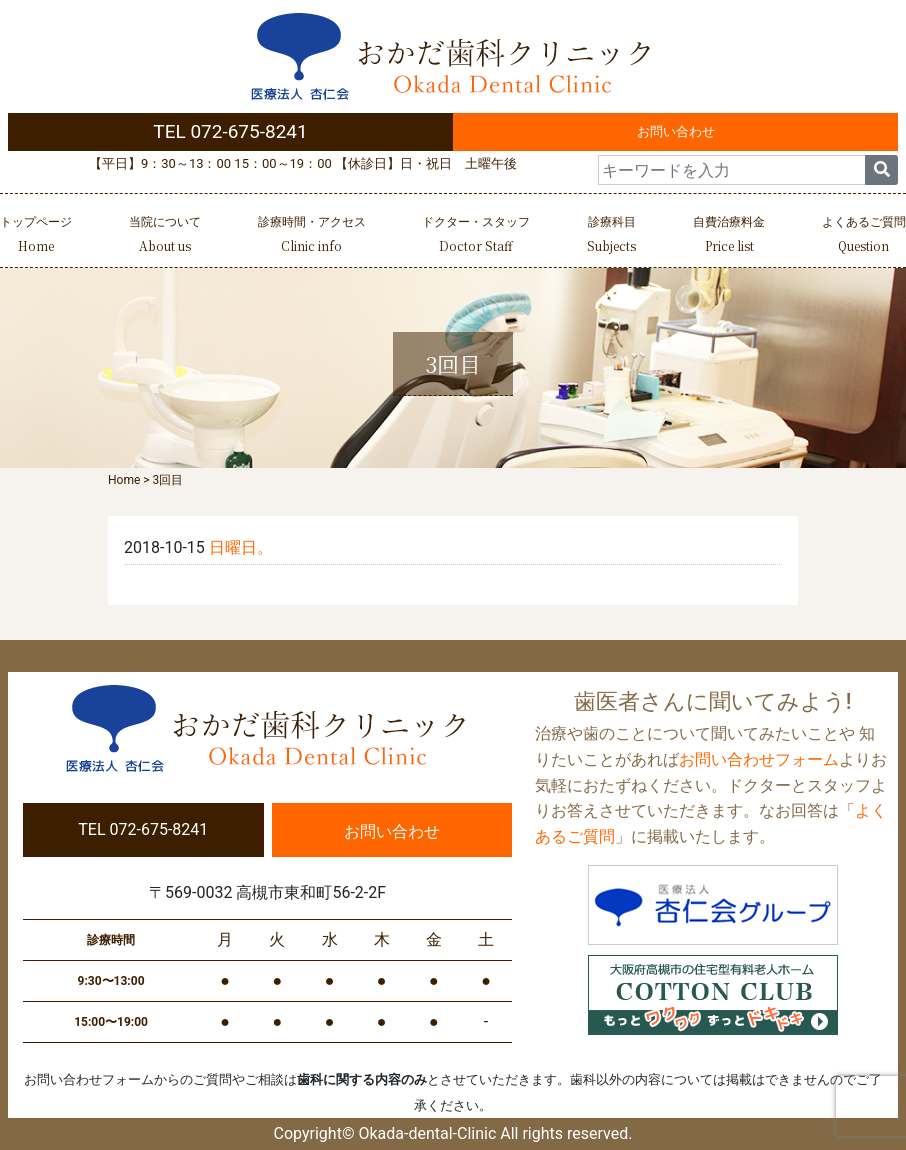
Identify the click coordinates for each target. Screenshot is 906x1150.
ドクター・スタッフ (476, 236)
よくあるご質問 (864, 236)
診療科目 (611, 236)
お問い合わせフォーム (759, 759)
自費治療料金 (729, 236)
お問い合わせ (676, 131)
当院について (165, 236)
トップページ (36, 236)
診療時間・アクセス (312, 236)
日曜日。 (241, 547)
